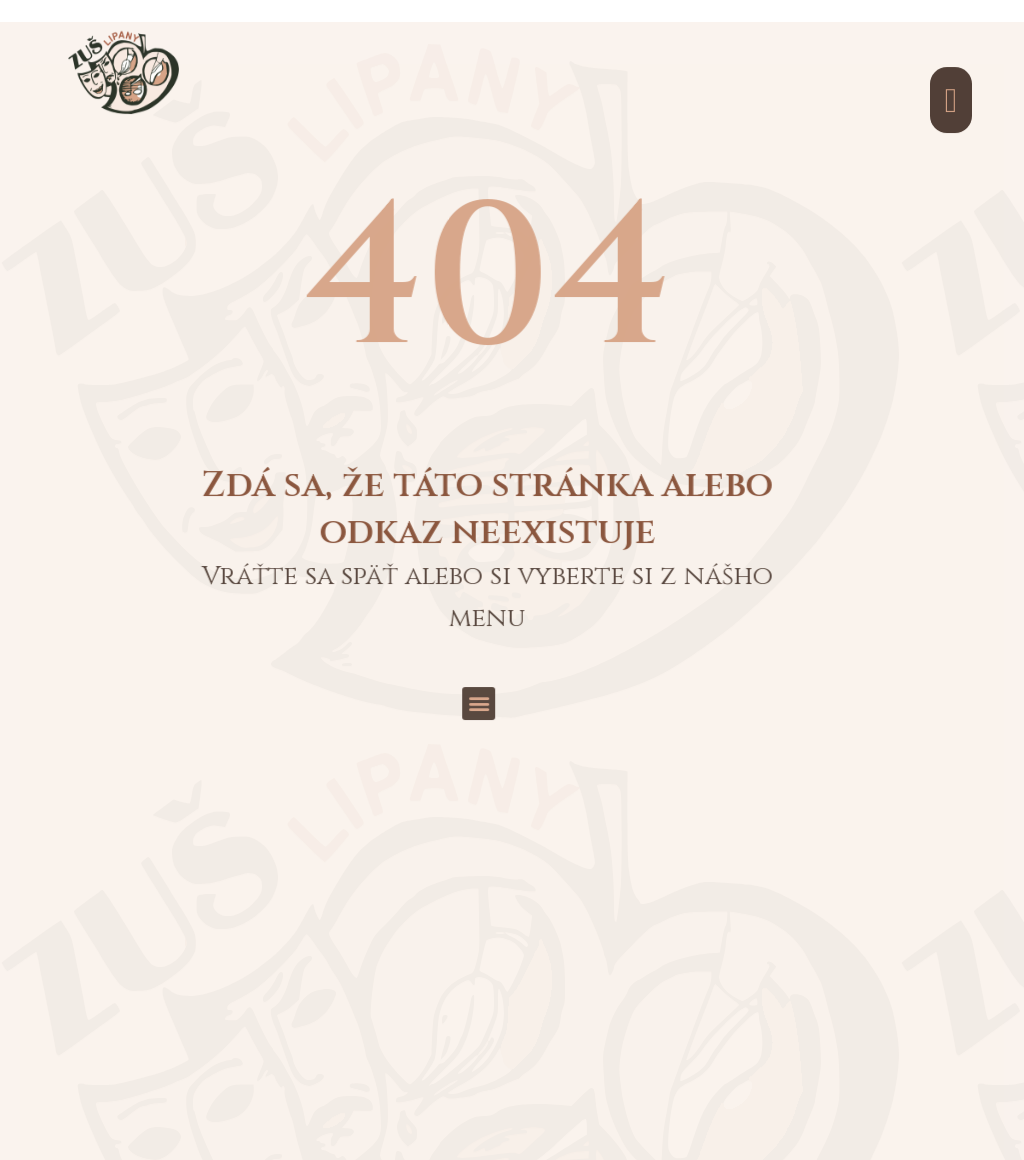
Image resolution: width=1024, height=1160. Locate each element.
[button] (362, 508)
